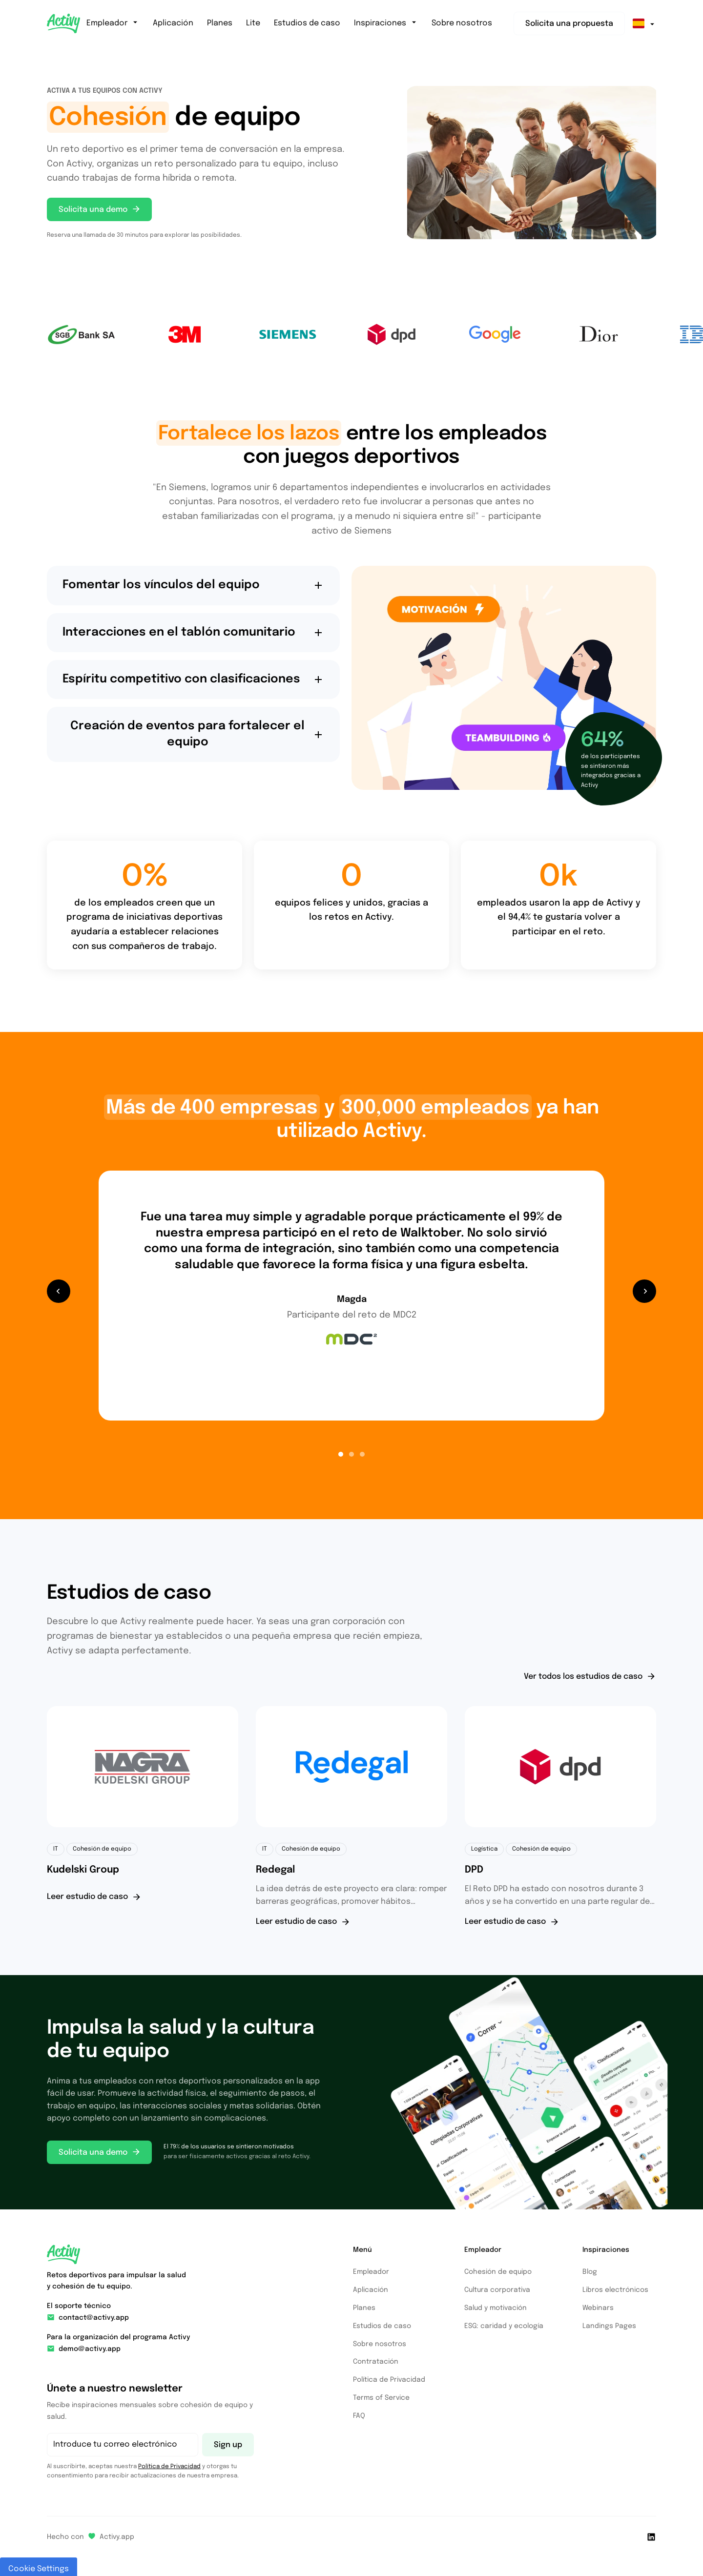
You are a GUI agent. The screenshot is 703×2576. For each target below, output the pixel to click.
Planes (219, 23)
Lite (253, 23)
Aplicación (173, 23)
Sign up (228, 2445)
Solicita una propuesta (569, 24)
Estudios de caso (307, 23)
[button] (58, 1291)
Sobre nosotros (462, 23)
